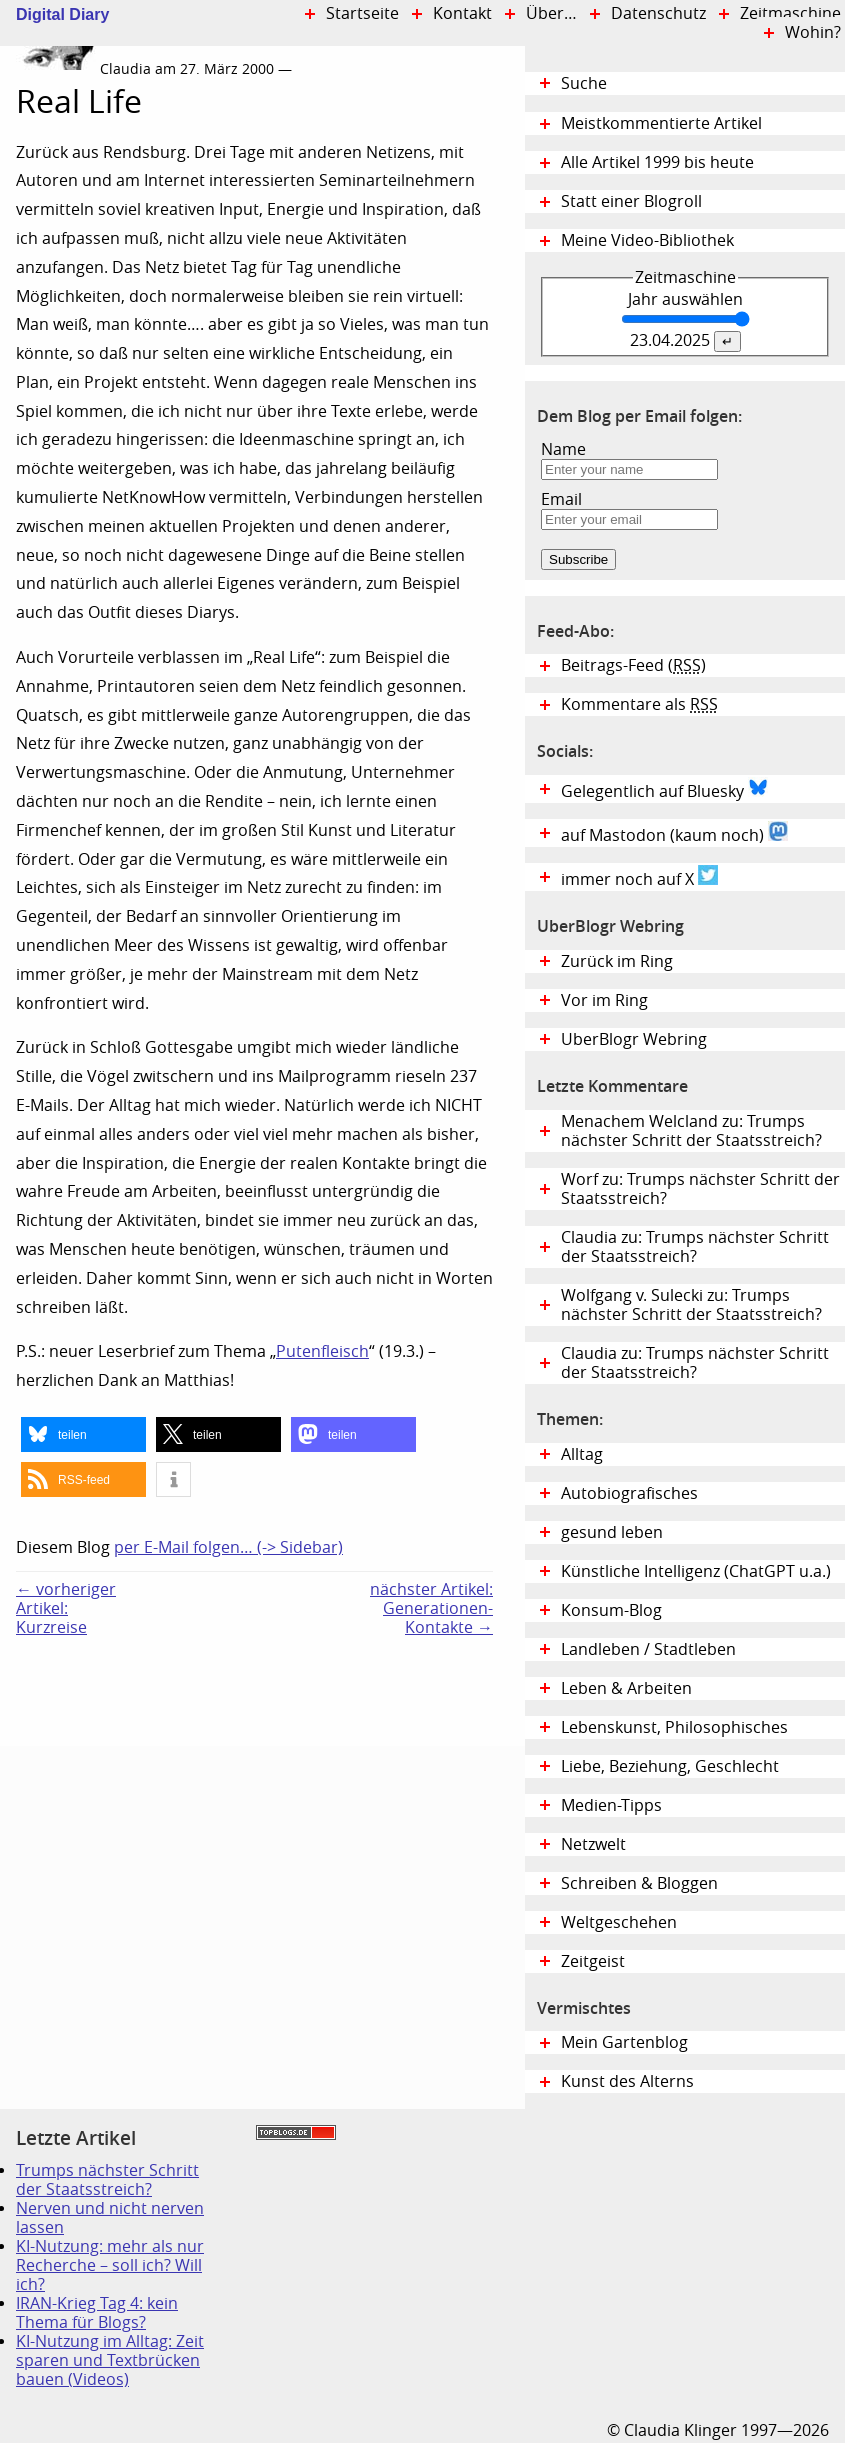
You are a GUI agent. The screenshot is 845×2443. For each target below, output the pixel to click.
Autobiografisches (629, 1493)
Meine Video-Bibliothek (647, 240)
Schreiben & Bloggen (639, 1883)
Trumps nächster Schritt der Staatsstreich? (107, 2180)
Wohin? (813, 32)
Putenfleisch (322, 1351)
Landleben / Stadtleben (648, 1649)
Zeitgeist (593, 1961)
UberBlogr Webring (634, 1039)
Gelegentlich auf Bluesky (664, 789)
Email (561, 499)
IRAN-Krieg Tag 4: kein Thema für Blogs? (97, 2313)
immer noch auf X (639, 877)
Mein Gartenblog (624, 2042)
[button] (83, 1434)
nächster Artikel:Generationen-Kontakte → (431, 1608)
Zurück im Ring (617, 961)
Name (563, 449)
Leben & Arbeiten (626, 1688)
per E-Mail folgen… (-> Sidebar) (228, 1547)
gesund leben (612, 1532)
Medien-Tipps (611, 1805)
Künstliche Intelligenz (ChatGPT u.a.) (696, 1571)
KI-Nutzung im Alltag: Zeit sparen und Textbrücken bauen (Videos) (110, 2360)
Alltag (582, 1454)
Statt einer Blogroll (631, 201)
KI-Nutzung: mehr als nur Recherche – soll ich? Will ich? (110, 2265)
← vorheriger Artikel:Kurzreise (66, 1608)
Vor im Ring (604, 1000)
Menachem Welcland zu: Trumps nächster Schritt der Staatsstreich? (691, 1131)
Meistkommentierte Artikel (661, 123)
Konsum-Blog (611, 1610)
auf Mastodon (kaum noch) (674, 833)
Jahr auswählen (685, 299)
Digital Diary (54, 14)
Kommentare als (639, 704)
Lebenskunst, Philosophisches (674, 1727)
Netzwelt (593, 1844)
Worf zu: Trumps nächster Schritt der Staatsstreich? (700, 1189)
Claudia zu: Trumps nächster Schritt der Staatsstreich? (695, 1247)
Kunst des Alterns (627, 2081)
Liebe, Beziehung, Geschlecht (670, 1766)
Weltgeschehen (619, 1922)
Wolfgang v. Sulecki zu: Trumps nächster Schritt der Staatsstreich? (691, 1305)
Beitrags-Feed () (633, 665)
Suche (584, 83)
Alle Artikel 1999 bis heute (657, 162)
